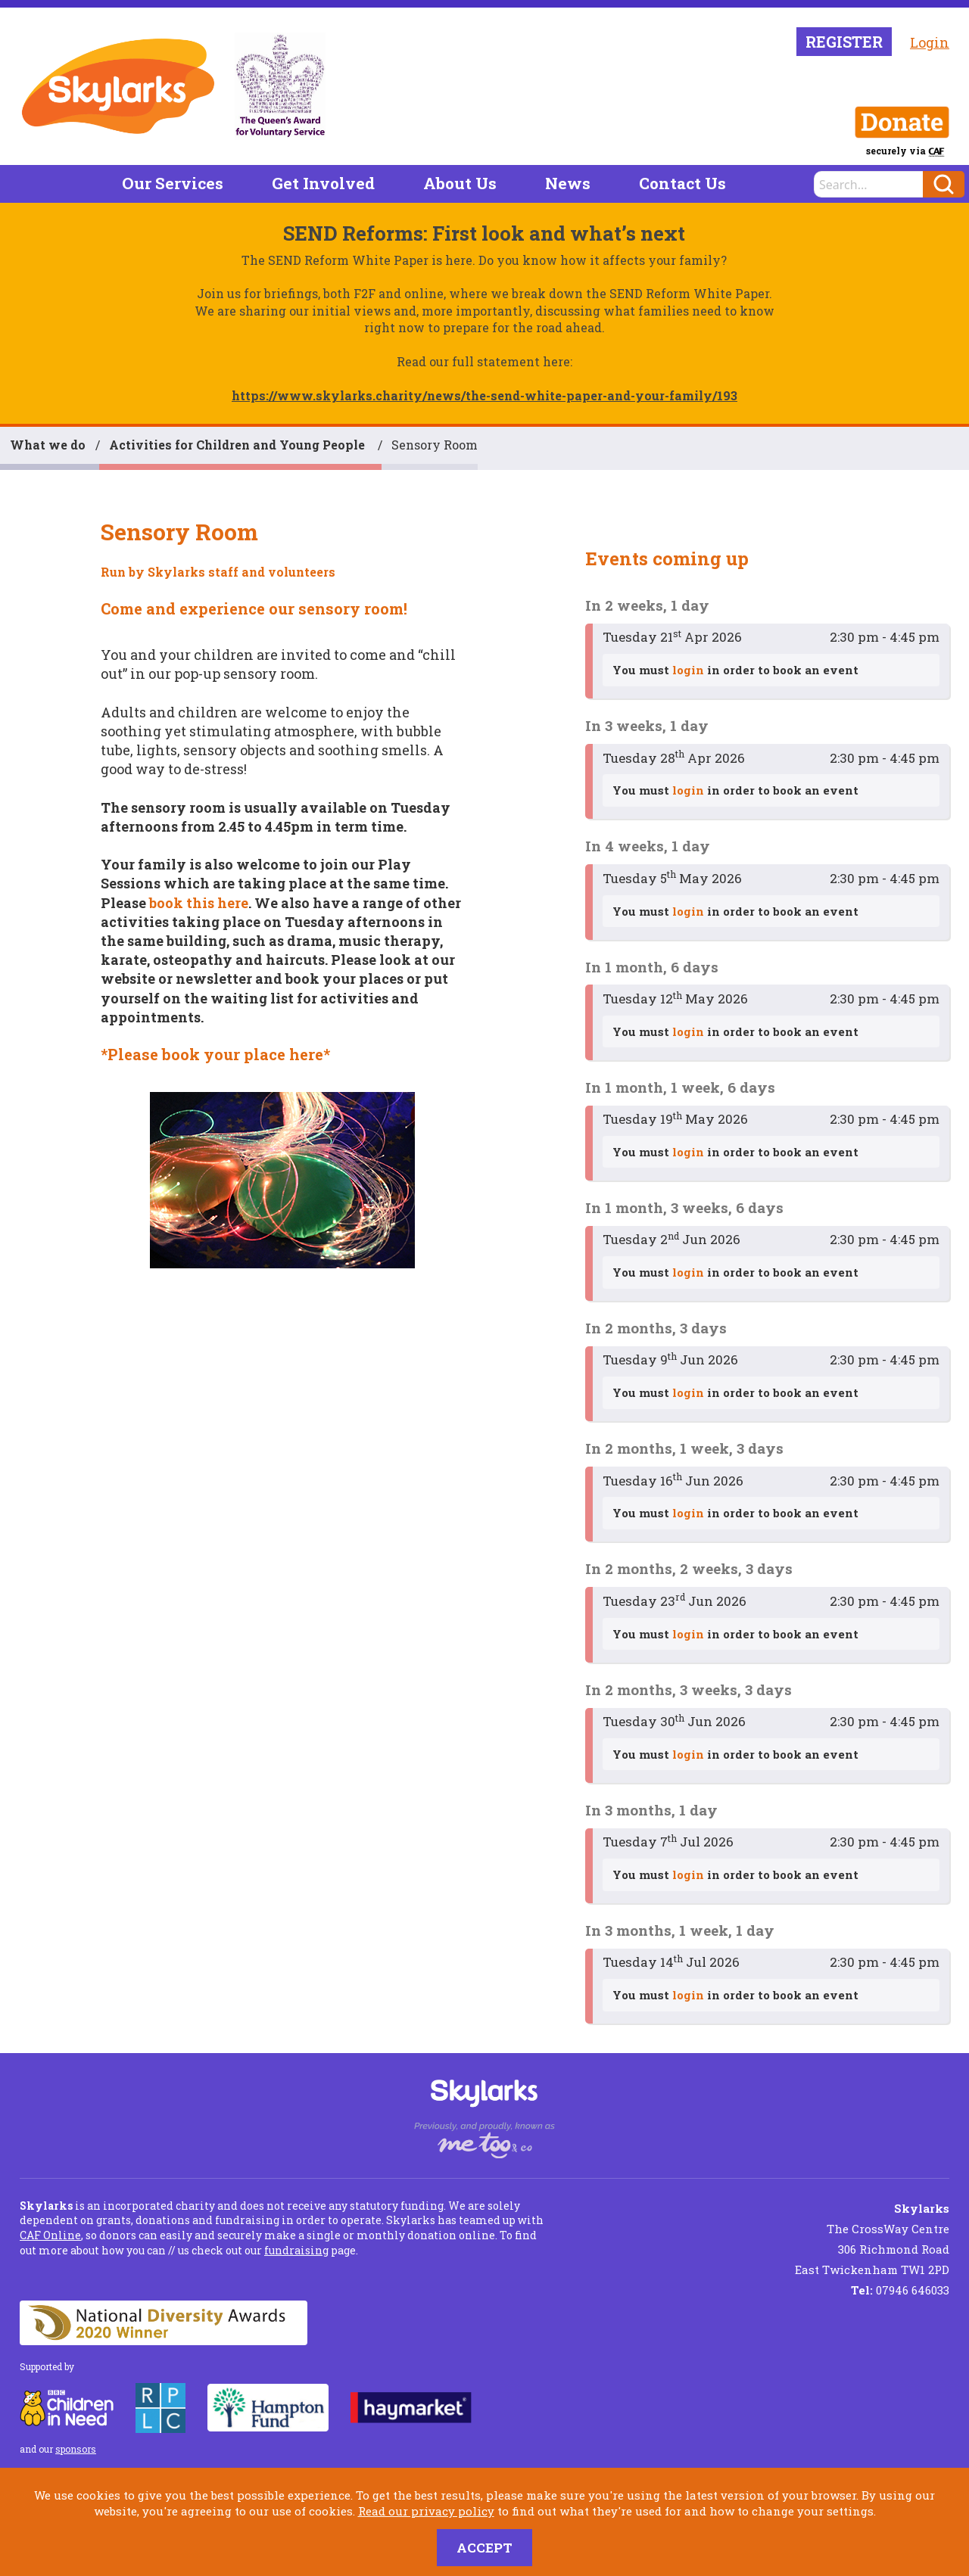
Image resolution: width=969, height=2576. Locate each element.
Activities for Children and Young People (238, 445)
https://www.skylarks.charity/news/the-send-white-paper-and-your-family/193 (484, 395)
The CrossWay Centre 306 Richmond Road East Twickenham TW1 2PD (872, 2239)
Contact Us (682, 183)
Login (929, 42)
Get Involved (323, 183)
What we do (48, 445)
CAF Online (50, 2235)
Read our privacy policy (426, 2510)
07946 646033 (900, 2290)
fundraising (296, 2250)
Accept (484, 2547)
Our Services (172, 183)
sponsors (75, 2449)
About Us (460, 183)
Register (844, 41)
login (688, 669)
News (567, 183)
